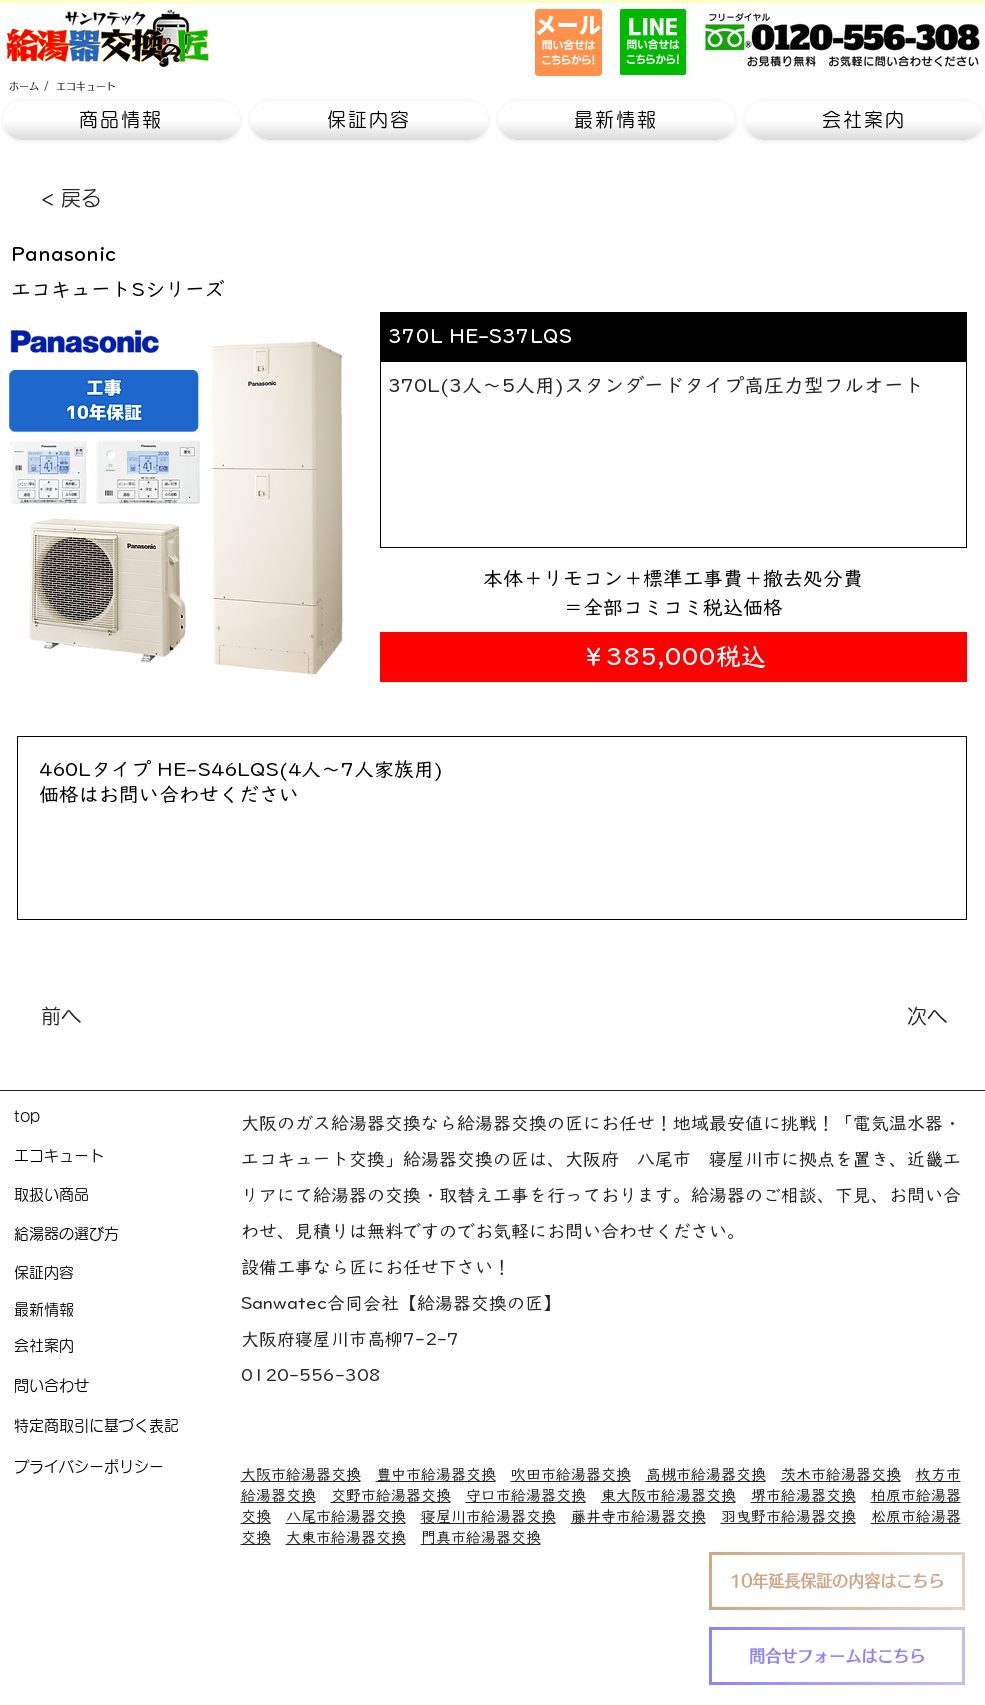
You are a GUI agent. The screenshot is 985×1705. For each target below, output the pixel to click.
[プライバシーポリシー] (127, 1467)
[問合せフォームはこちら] (837, 1656)
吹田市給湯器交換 (571, 1474)
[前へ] (107, 1016)
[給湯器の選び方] (127, 1234)
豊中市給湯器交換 (436, 1474)
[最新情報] (127, 1310)
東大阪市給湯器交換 (668, 1495)
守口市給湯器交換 (526, 1495)
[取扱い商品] (127, 1195)
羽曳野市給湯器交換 (788, 1516)
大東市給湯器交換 (346, 1537)
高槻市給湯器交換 (706, 1474)
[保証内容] (127, 1273)
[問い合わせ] (127, 1386)
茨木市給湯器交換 (841, 1474)
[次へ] (897, 1016)
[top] (127, 1117)
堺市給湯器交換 (803, 1495)
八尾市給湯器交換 (346, 1516)
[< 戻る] (107, 198)
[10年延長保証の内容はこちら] (837, 1581)
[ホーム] (24, 86)
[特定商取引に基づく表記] (127, 1426)
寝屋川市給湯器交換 (488, 1516)
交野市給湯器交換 (391, 1495)
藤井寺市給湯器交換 (638, 1516)
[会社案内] (127, 1346)
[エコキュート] (86, 86)
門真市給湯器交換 (481, 1537)
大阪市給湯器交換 (301, 1474)
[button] (122, 120)
